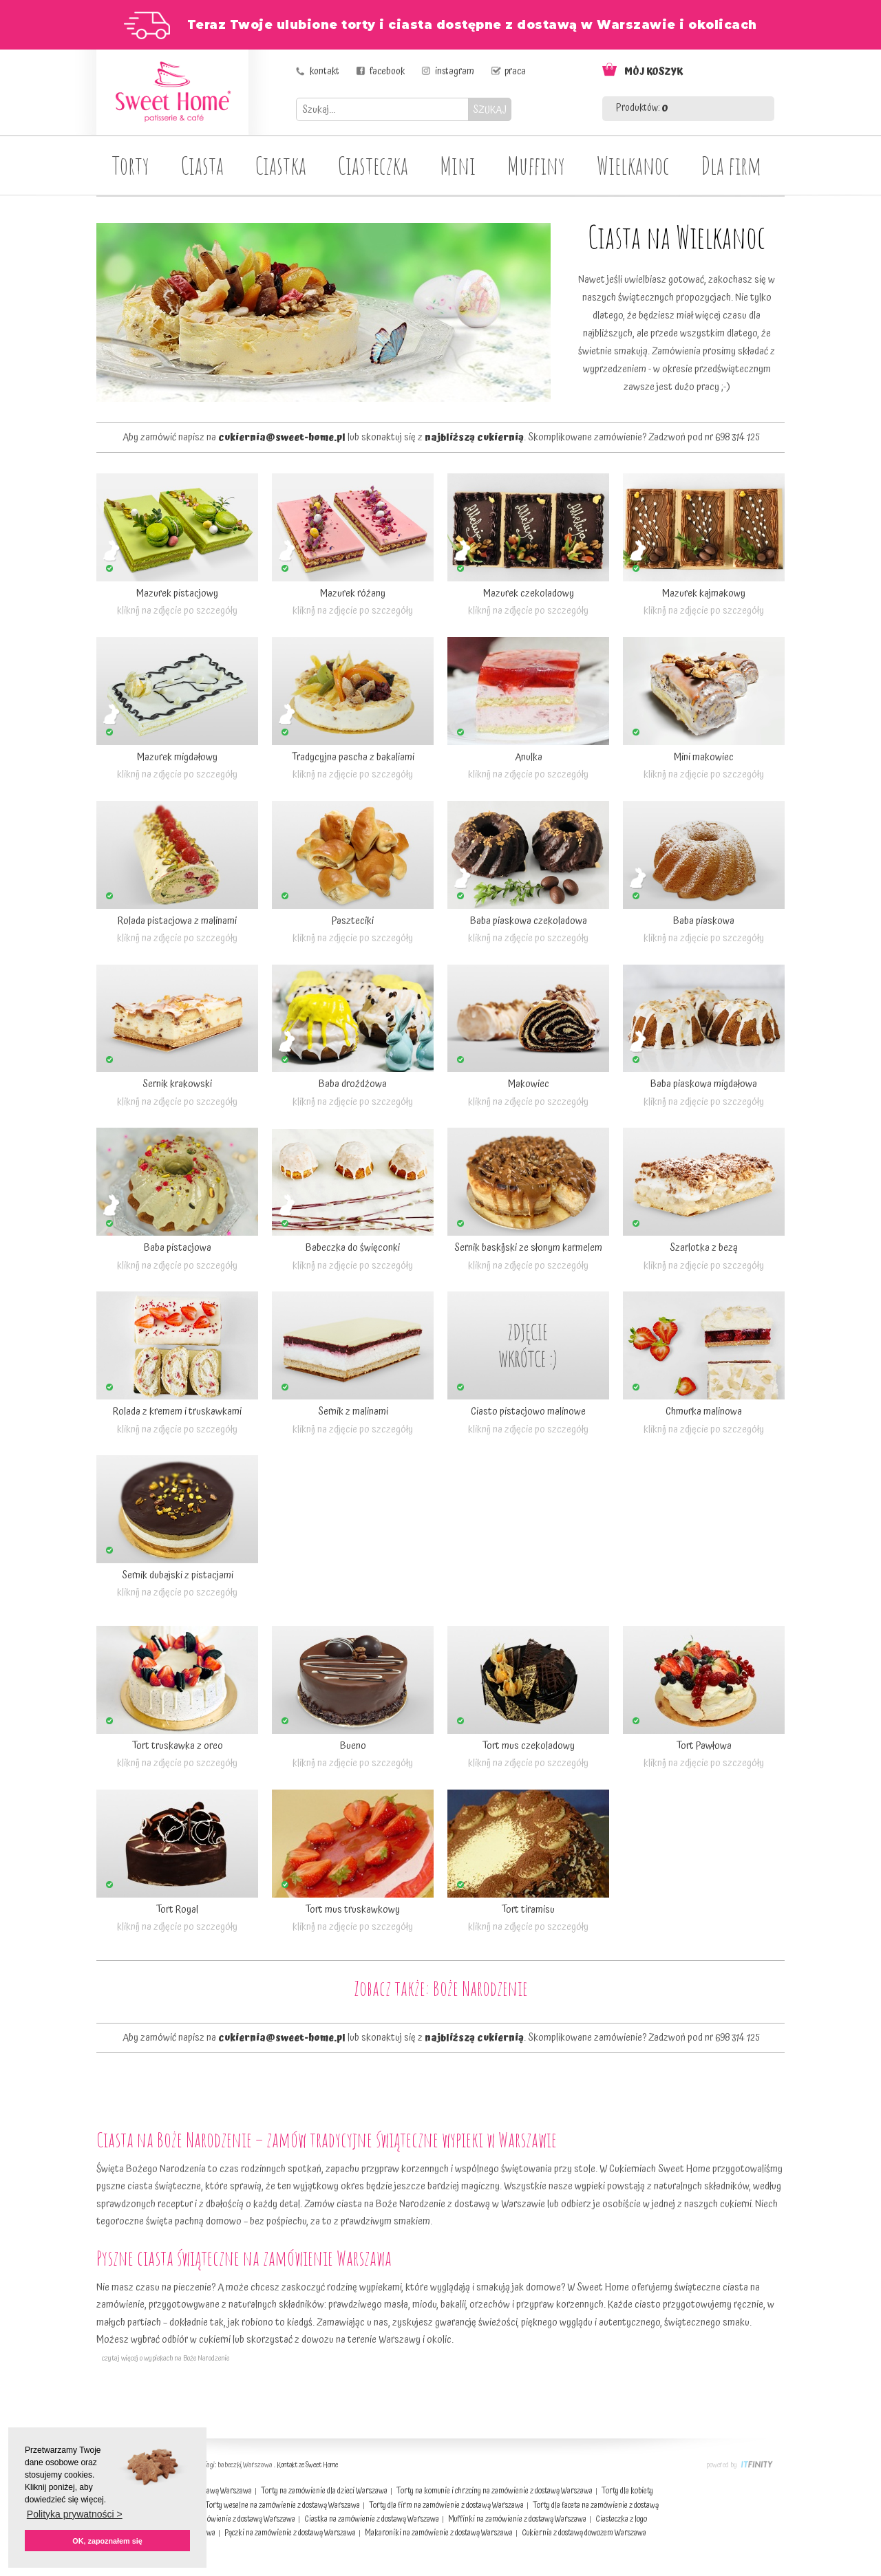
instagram (454, 71)
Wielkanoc (633, 165)
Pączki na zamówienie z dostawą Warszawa (290, 2533)
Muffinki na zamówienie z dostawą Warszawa (517, 2519)
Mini (458, 165)
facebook (387, 71)
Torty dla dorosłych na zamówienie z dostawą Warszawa (211, 2519)
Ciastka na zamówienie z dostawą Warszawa (371, 2519)
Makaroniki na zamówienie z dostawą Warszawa (439, 2533)
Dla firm (731, 165)
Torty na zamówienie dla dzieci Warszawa (324, 2491)
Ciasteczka (373, 165)
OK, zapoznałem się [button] (107, 2541)
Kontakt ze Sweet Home (307, 2465)
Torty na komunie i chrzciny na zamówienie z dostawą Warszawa (494, 2491)
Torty (130, 165)
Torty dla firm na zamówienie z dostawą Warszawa (446, 2505)
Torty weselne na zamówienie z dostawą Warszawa (282, 2505)
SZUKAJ (490, 109)
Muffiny (536, 165)
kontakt (324, 71)
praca (515, 71)
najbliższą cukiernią (474, 437)
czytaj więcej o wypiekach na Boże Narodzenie (162, 2358)
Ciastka (280, 165)
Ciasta (202, 165)
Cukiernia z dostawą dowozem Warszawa (584, 2533)
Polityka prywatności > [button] (75, 2514)
